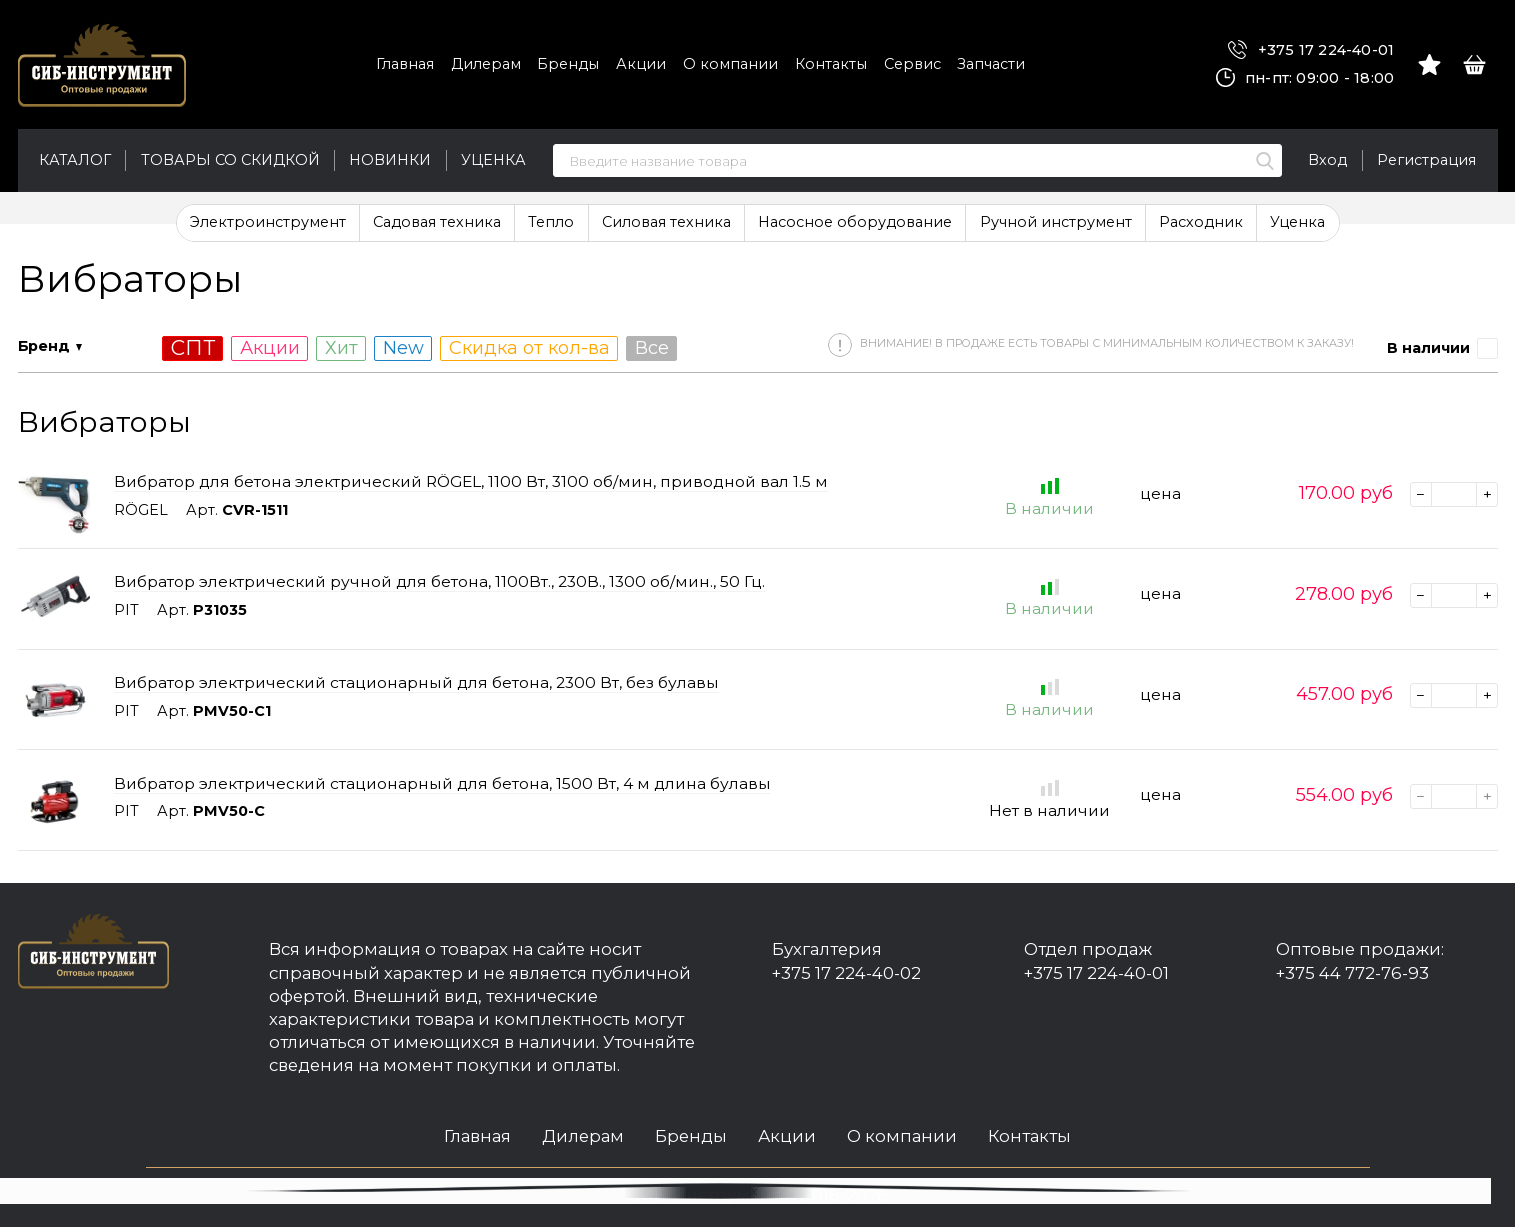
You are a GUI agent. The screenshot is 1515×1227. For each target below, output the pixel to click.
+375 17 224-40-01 (1311, 50)
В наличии (1428, 348)
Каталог (75, 160)
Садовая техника (437, 222)
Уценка (493, 160)
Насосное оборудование (855, 222)
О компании (730, 64)
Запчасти (991, 64)
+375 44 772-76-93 (1352, 973)
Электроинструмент (268, 222)
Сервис (912, 64)
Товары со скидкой (230, 160)
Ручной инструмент (1056, 222)
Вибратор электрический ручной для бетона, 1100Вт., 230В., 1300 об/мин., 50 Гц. (439, 581)
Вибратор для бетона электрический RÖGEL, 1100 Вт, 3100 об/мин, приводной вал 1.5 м (471, 481)
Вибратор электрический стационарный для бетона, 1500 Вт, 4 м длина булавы (442, 783)
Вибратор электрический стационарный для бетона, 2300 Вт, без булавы (416, 682)
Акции (641, 64)
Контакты (831, 64)
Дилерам (486, 64)
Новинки (390, 160)
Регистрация (1426, 160)
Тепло (551, 222)
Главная (405, 64)
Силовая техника (666, 222)
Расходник (1201, 222)
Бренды (568, 64)
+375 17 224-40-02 (846, 973)
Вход (1327, 160)
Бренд (44, 346)
